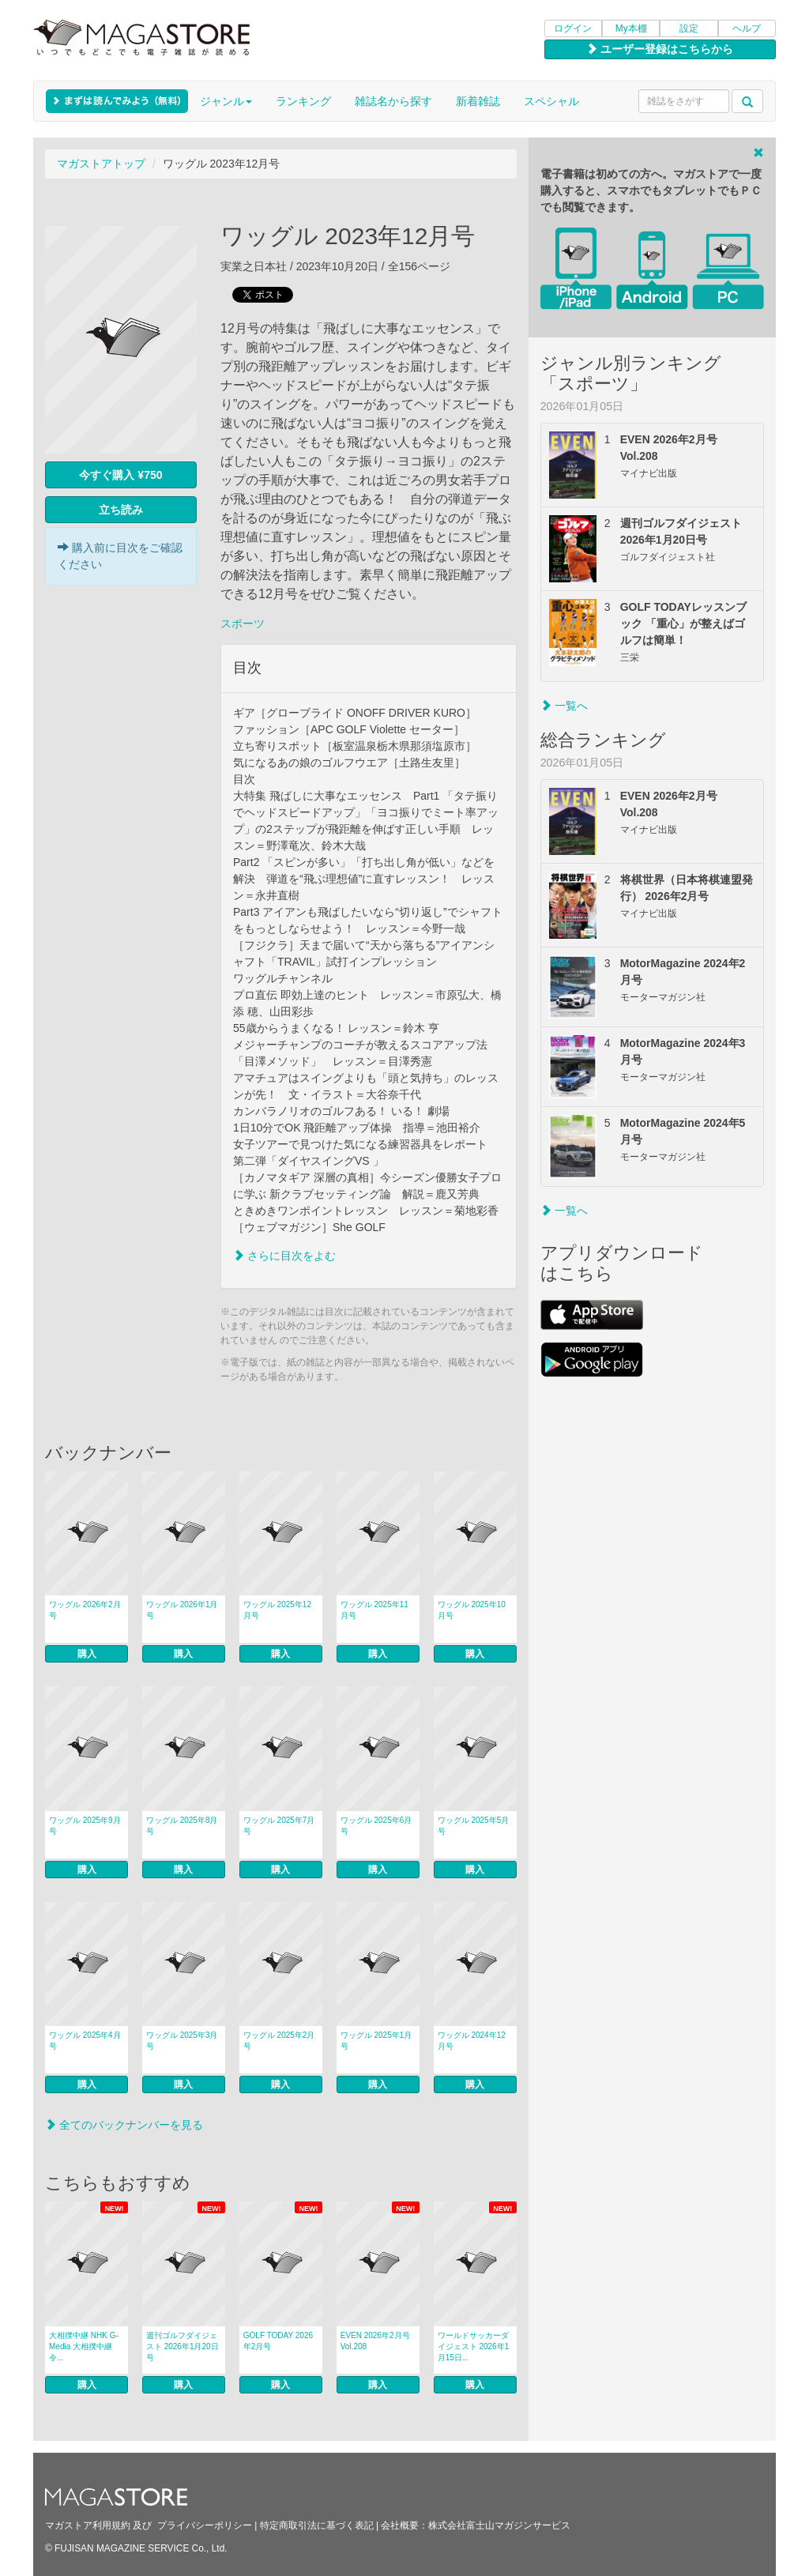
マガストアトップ (101, 163)
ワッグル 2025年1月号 (376, 2041)
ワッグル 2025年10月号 (472, 1610)
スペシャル (551, 101)
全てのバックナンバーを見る (124, 2124)
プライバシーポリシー (204, 2525)
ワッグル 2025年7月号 (279, 1826)
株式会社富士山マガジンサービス (499, 2525)
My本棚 (631, 28)
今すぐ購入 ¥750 (120, 475)
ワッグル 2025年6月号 (376, 1826)
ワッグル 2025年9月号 (85, 1826)
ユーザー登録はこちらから (659, 49)
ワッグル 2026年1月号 (182, 1610)
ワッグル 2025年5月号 (474, 1826)
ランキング (303, 101)
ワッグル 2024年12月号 (472, 2041)
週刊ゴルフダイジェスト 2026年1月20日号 (182, 2346)
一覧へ (564, 705)
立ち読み (121, 509)
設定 (688, 28)
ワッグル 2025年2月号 (279, 2041)
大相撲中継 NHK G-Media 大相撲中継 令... (84, 2346)
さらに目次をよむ (284, 1255)
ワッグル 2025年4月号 (85, 2041)
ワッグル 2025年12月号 (277, 1610)
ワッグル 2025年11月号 (374, 1610)
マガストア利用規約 (87, 2525)
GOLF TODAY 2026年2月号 (278, 2341)
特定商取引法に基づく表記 (317, 2525)
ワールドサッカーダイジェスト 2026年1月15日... (474, 2346)
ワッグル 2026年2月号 (85, 1610)
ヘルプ (746, 28)
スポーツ (242, 623)
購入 (86, 1653)
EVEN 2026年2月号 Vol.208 (375, 2341)
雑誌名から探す (393, 101)
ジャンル (226, 101)
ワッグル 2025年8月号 (182, 1826)
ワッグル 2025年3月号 (182, 2041)
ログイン (573, 28)
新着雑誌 (478, 101)
